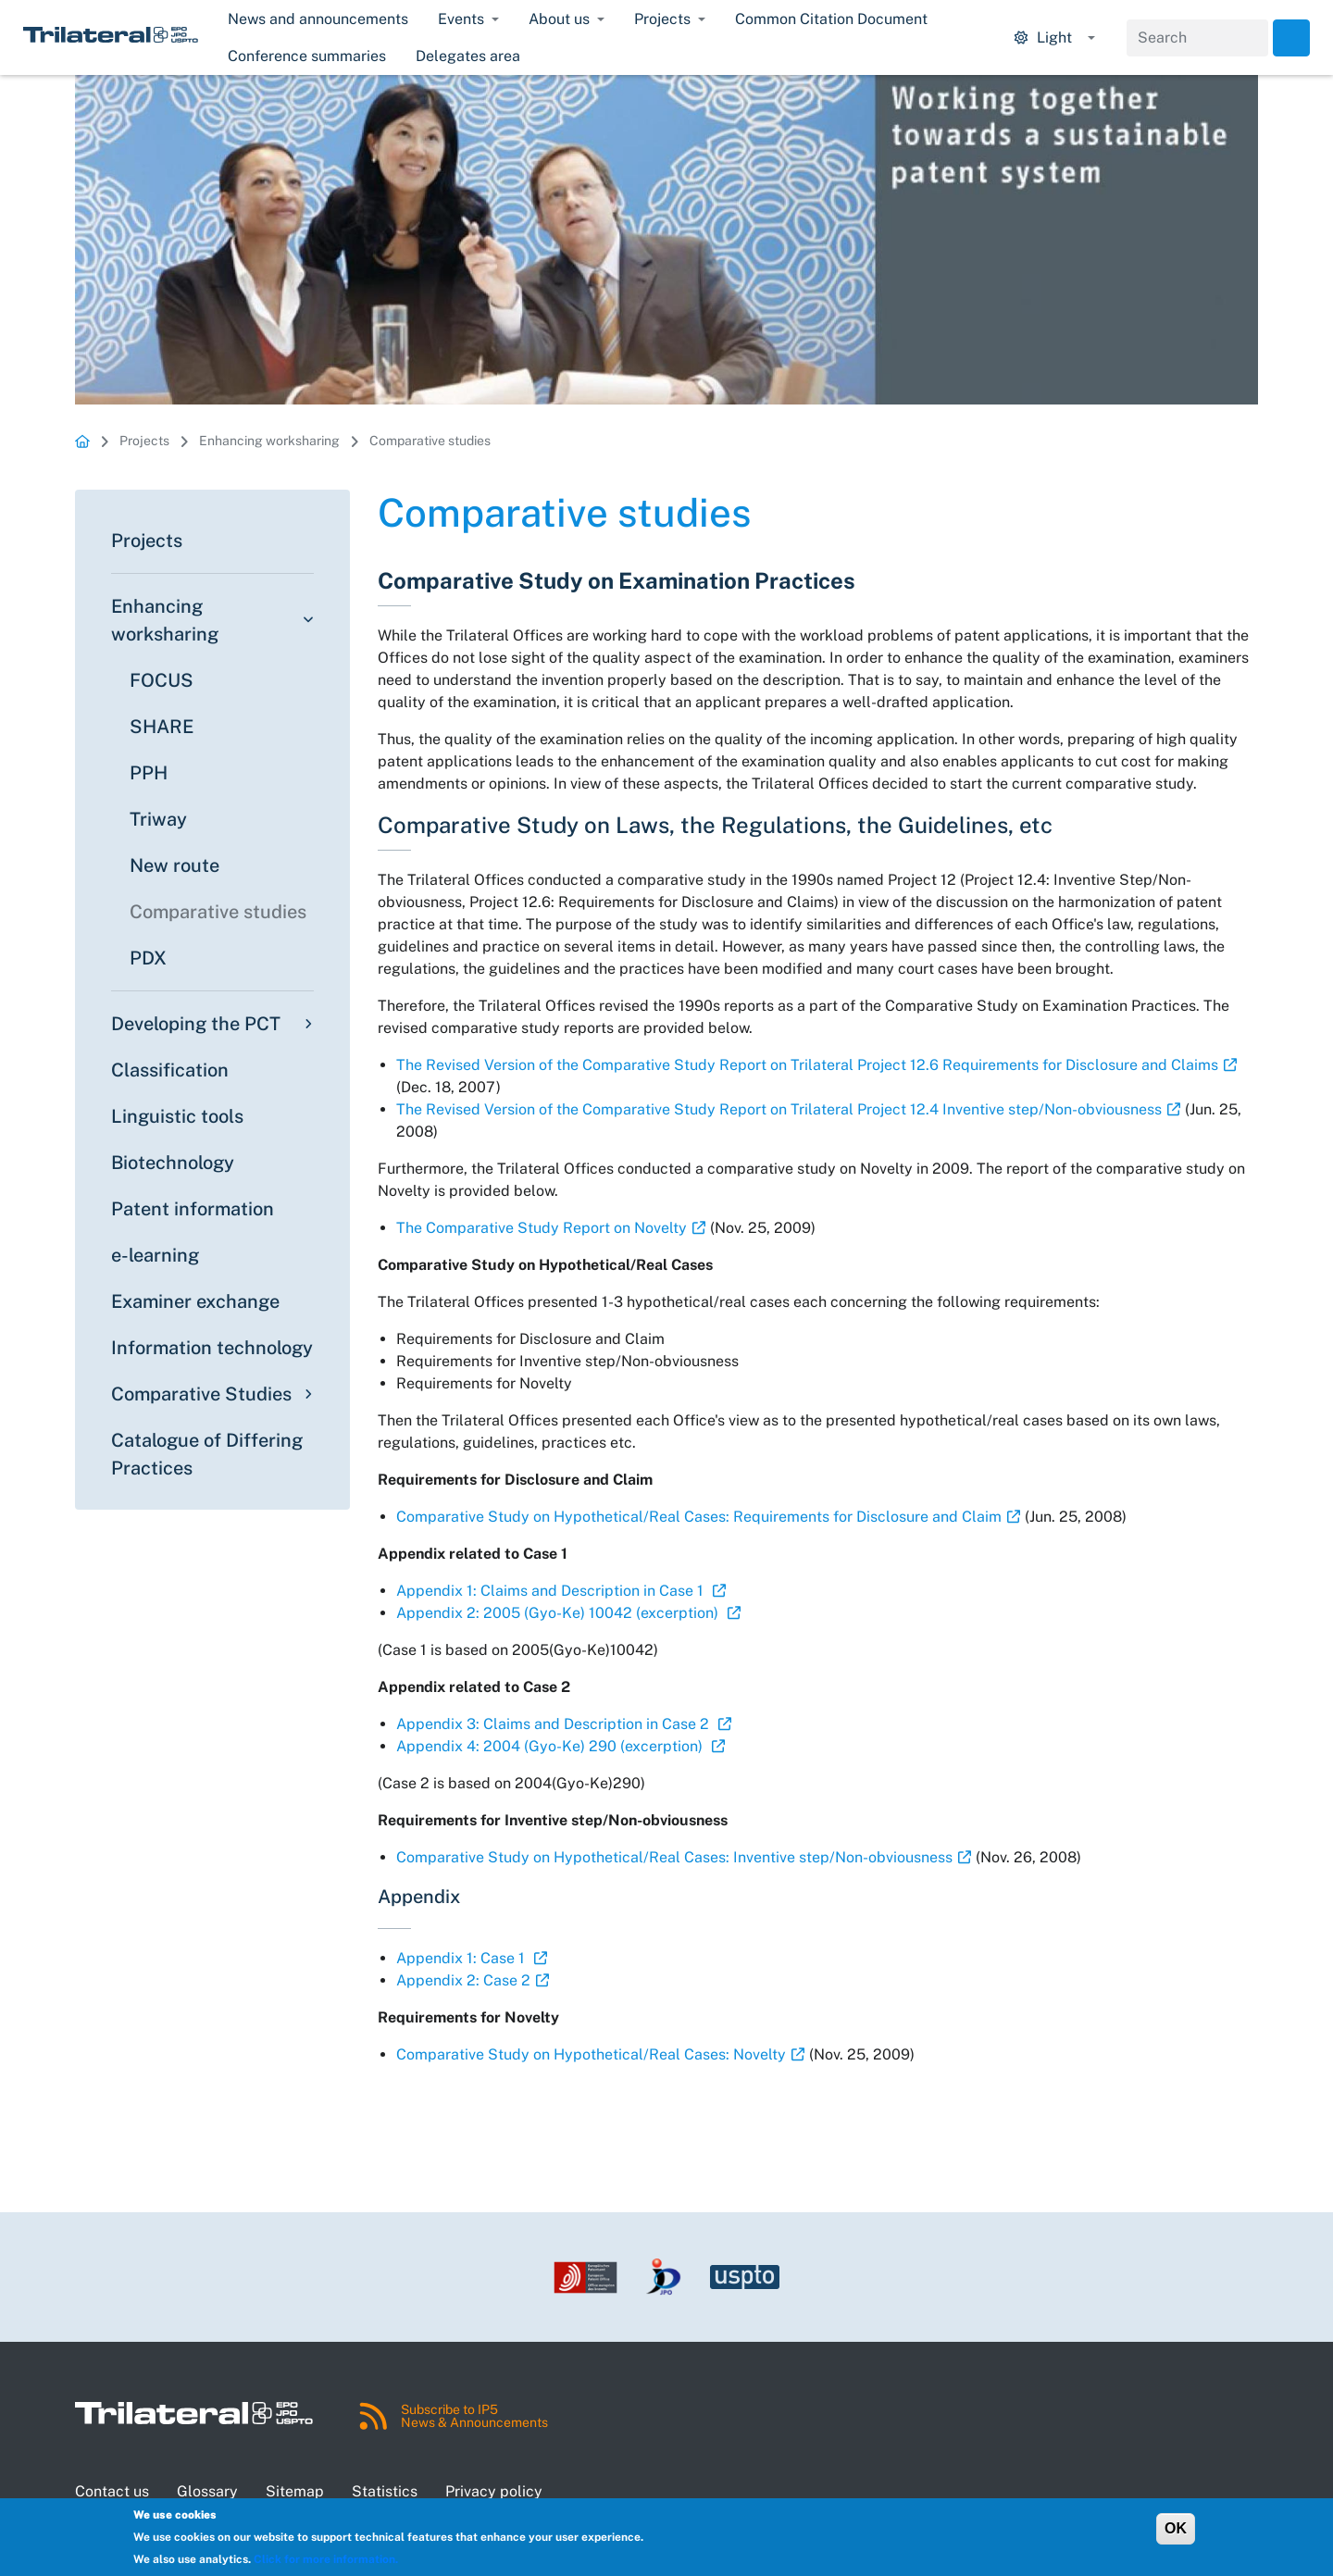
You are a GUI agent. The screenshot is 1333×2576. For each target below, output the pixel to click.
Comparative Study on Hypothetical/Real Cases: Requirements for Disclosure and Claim (699, 1516)
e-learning (155, 1255)
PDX (148, 958)
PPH (149, 773)
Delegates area (468, 56)
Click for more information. (326, 2559)
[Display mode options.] (1054, 37)
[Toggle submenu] (305, 619)
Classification (170, 1070)
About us (559, 19)
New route (174, 865)
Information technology (212, 1348)
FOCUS (161, 680)
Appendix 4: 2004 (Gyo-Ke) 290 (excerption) (551, 1746)
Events (461, 19)
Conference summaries (307, 56)
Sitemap (295, 2491)
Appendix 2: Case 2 (463, 1980)
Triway (158, 819)
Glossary (207, 2491)
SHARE (161, 727)
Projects (662, 19)
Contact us (112, 2491)
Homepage (82, 441)
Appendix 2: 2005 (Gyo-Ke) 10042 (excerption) (559, 1613)
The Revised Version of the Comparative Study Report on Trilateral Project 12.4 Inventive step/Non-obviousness (779, 1109)
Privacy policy (493, 2491)
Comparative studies (430, 440)
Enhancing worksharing (269, 440)
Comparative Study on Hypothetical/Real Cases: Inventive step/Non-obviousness (674, 1857)
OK (1176, 2528)
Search (1291, 37)
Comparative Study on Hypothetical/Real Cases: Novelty (591, 2054)
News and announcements (318, 19)
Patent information (192, 1209)
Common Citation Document (831, 19)
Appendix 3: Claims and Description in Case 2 (554, 1724)
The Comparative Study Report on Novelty (541, 1228)
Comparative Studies (201, 1394)
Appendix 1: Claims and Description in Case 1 (551, 1590)
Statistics (384, 2491)
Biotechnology (172, 1162)
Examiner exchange (195, 1301)
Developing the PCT (195, 1024)
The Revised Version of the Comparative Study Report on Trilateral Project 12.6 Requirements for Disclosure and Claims (807, 1065)
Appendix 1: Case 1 (462, 1958)
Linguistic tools (177, 1116)
